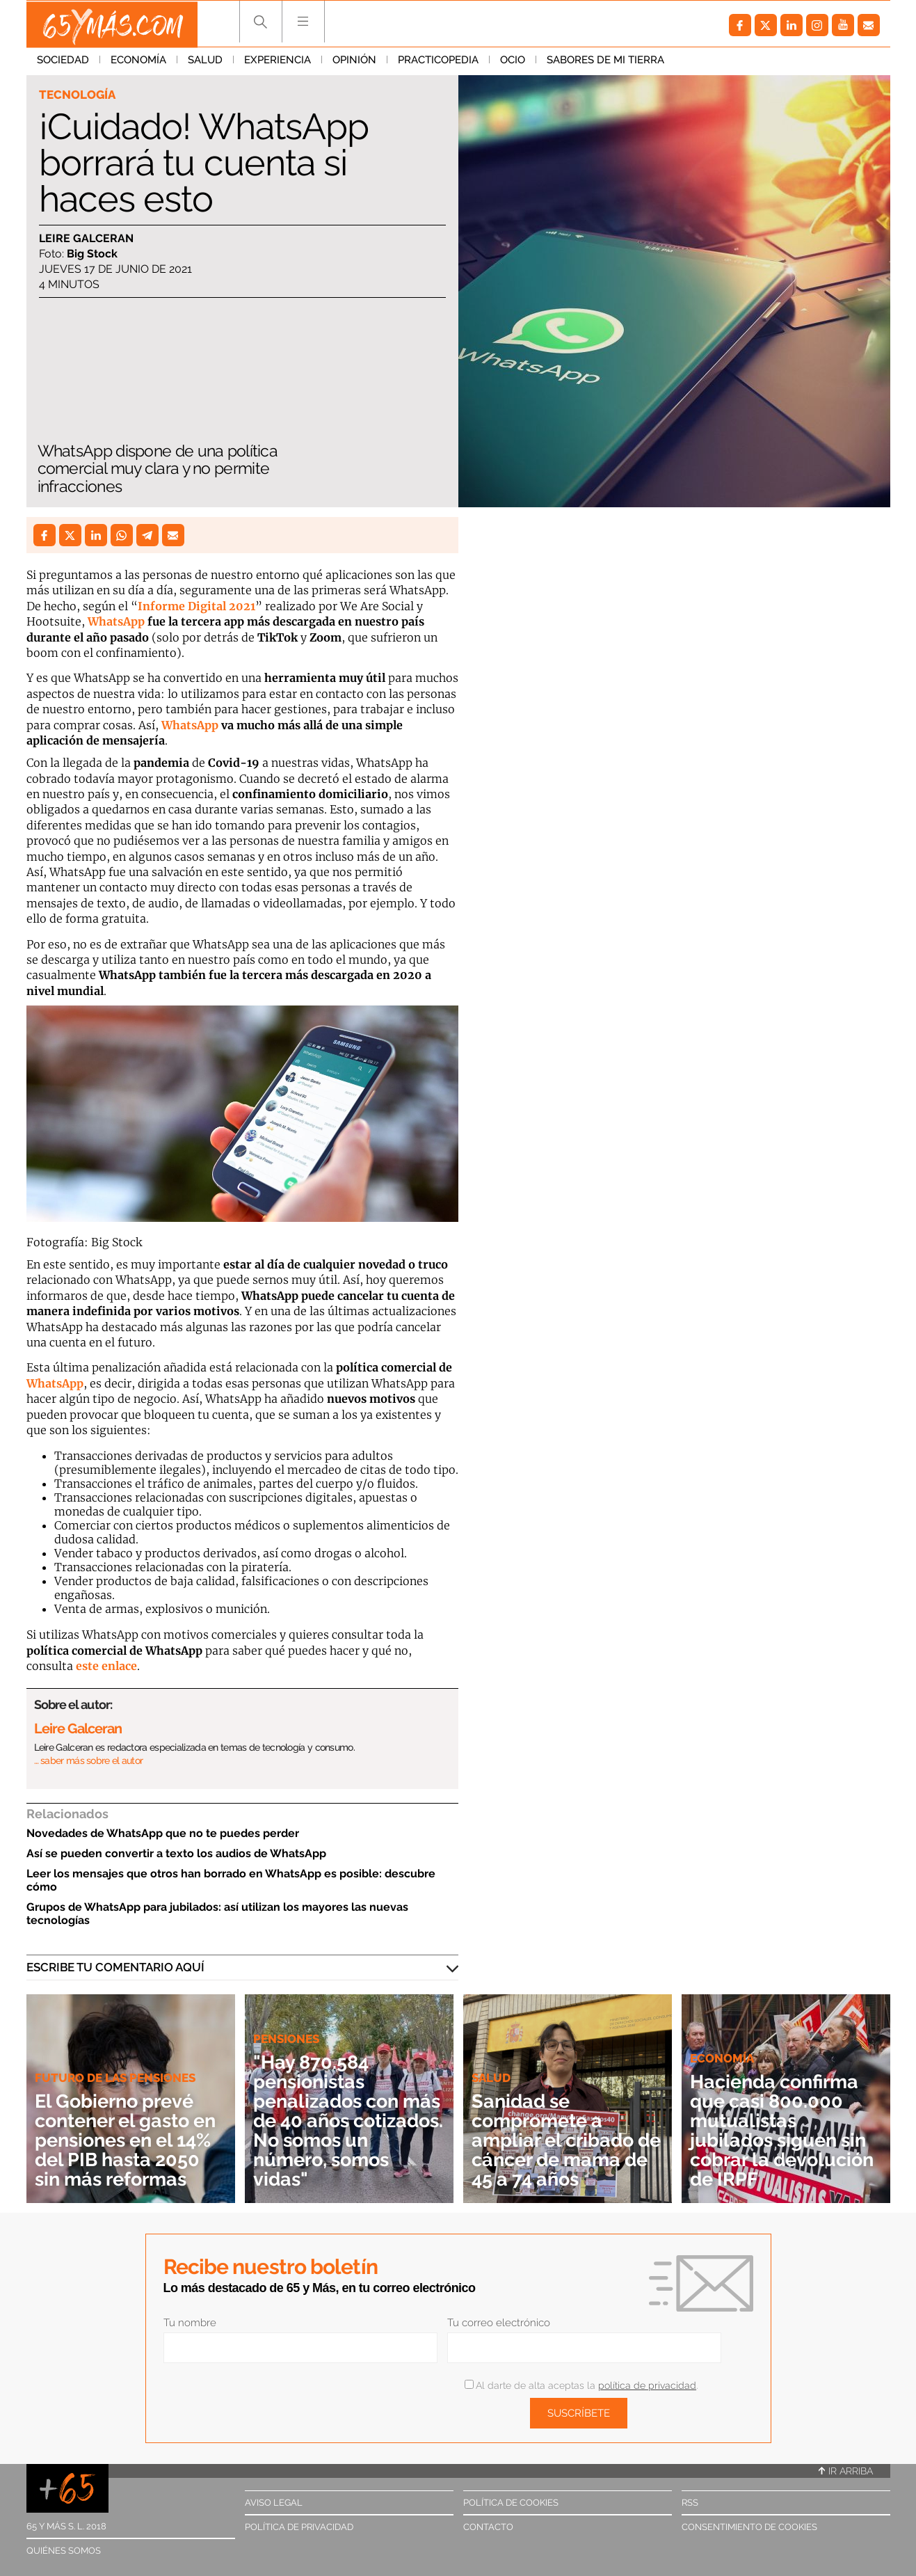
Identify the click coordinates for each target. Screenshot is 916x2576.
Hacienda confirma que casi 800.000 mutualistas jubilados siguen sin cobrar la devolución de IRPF (786, 2130)
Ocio (512, 62)
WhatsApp (116, 621)
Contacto (488, 2527)
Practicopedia (438, 62)
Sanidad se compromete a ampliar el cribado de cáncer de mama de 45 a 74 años (564, 2140)
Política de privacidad (299, 2527)
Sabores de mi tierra (605, 62)
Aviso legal (274, 2502)
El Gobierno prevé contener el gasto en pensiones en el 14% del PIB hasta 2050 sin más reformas (122, 2130)
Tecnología (77, 95)
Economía (138, 62)
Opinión (354, 62)
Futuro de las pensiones (115, 2058)
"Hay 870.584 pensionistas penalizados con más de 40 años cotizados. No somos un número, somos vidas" (349, 2121)
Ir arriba (846, 2470)
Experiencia (277, 62)
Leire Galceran (86, 238)
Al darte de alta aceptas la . (581, 2385)
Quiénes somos (63, 2550)
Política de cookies (511, 2502)
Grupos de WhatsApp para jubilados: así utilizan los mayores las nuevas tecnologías (217, 1913)
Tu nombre (189, 2322)
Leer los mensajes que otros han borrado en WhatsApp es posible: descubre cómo (230, 1880)
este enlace (106, 1666)
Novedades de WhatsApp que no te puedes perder (162, 1833)
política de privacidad (647, 2385)
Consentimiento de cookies (749, 2527)
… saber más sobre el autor (88, 1760)
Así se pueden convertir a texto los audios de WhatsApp (176, 1853)
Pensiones (286, 2039)
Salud (205, 62)
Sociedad (63, 62)
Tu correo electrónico (498, 2322)
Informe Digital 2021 (196, 606)
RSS (690, 2502)
